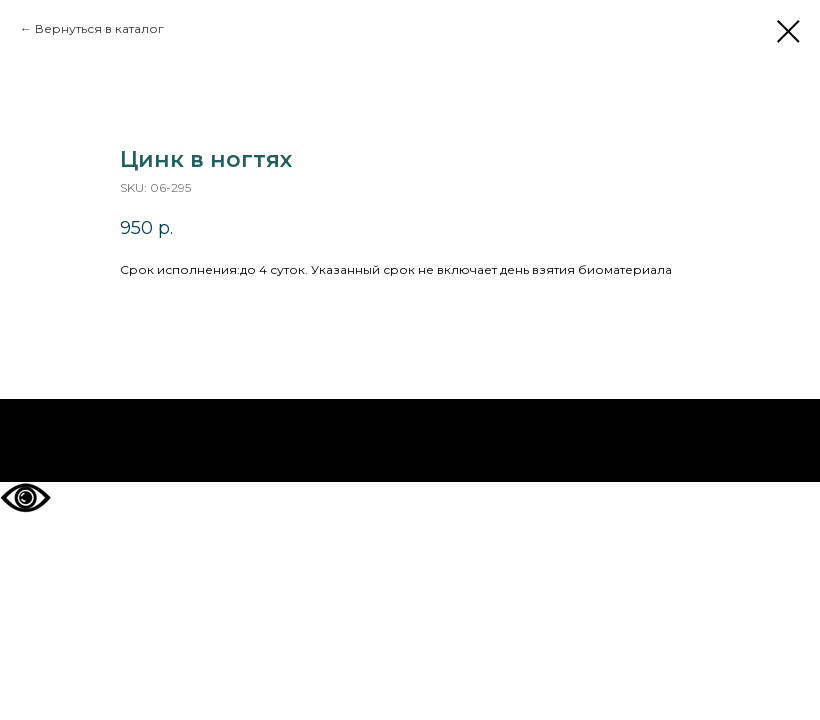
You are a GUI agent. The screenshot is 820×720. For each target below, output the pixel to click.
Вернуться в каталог (99, 28)
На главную (410, 441)
